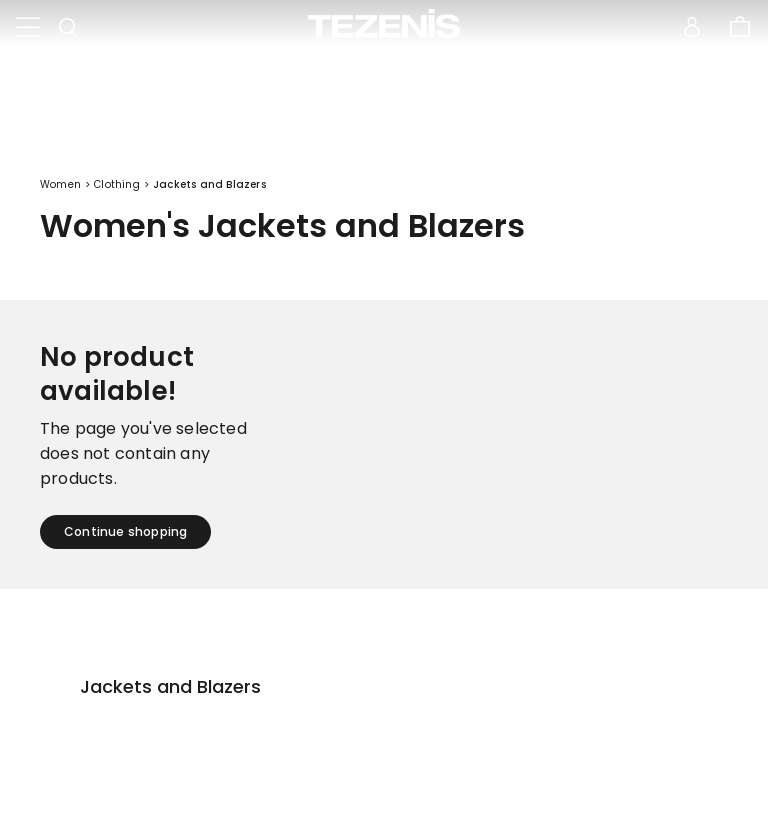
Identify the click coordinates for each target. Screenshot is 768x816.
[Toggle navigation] (28, 28)
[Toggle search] (68, 28)
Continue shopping (125, 531)
